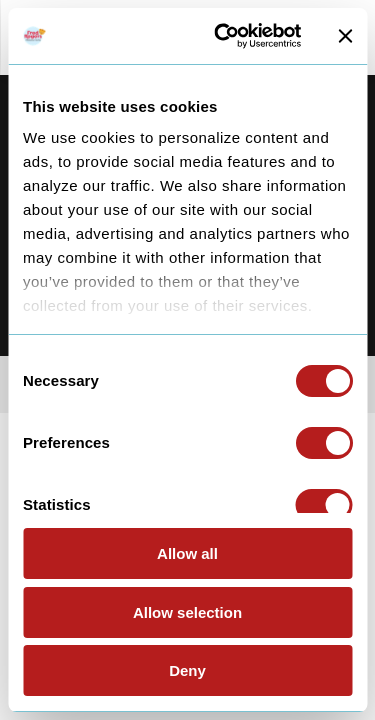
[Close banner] (345, 36)
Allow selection (187, 612)
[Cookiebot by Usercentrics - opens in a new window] (223, 36)
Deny (187, 670)
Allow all (187, 553)
